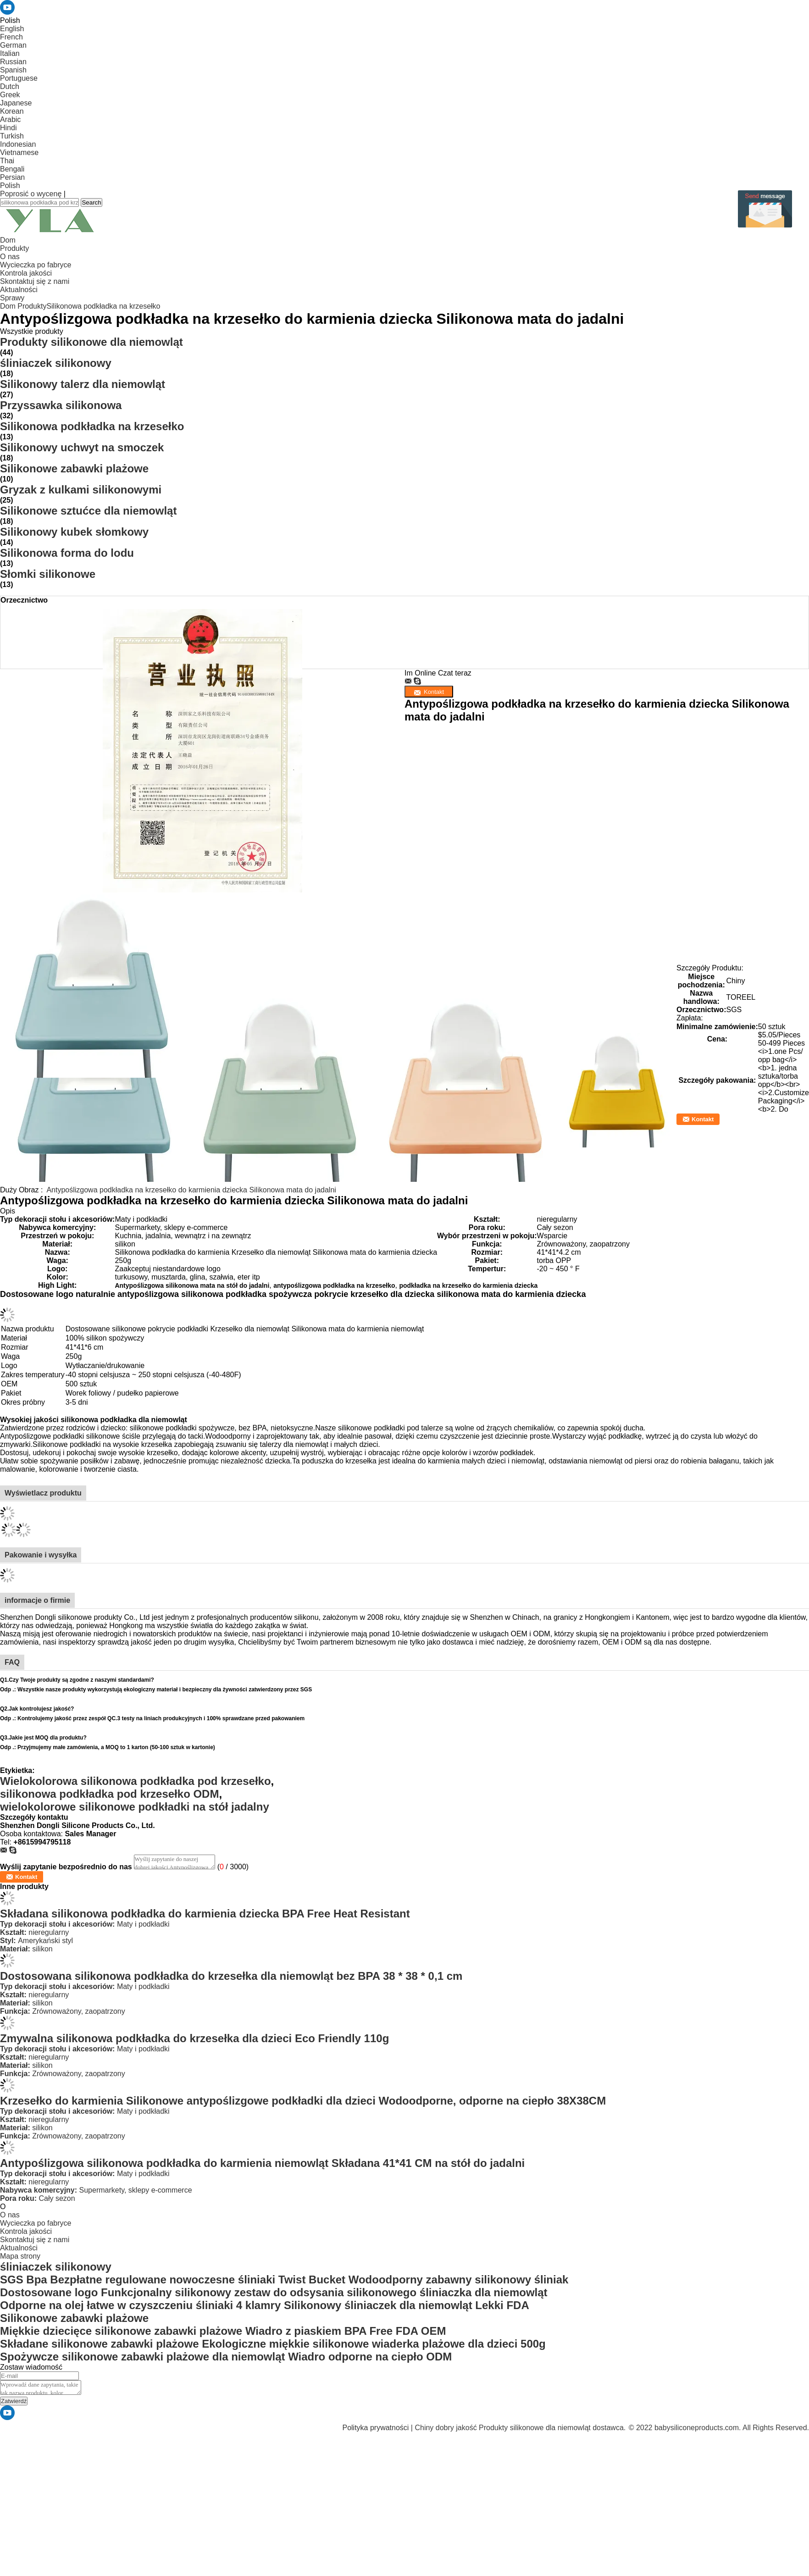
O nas (10, 256)
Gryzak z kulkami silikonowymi (80, 489)
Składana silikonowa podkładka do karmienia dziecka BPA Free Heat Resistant (205, 1913)
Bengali (12, 169)
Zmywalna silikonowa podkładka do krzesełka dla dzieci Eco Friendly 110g (194, 2038)
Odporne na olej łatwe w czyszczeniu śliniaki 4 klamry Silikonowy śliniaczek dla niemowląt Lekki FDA (264, 2305)
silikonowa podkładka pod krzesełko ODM (109, 1794)
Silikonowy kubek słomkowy (74, 532)
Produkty (14, 248)
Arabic (10, 119)
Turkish (12, 136)
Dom (8, 240)
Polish (10, 185)
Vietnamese (19, 152)
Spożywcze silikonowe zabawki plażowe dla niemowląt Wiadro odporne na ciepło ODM (226, 2356)
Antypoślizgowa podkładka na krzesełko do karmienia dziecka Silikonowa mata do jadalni (191, 1190)
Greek (10, 95)
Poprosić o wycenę (30, 194)
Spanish (13, 70)
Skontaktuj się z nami (34, 281)
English (12, 29)
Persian (12, 177)
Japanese (16, 103)
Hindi (8, 128)
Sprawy (12, 298)
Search (91, 202)
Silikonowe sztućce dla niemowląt (88, 510)
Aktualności (19, 290)
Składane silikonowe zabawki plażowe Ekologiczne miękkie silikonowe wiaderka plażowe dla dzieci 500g (273, 2344)
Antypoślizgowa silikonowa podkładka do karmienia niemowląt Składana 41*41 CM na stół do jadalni (262, 2163)
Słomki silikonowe (47, 574)
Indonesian (18, 144)
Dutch (9, 86)
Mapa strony (20, 2256)
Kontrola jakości (26, 273)
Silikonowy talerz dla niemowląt (82, 384)
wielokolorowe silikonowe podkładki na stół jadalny (134, 1806)
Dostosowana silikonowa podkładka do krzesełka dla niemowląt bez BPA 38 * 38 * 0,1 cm (231, 1976)
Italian (10, 53)
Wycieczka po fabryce (35, 265)
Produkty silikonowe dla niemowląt (91, 342)
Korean (12, 111)
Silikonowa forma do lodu (67, 553)
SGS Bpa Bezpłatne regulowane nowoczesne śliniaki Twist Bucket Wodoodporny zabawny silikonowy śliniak (284, 2279)
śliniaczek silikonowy (55, 363)
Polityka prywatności (375, 2428)
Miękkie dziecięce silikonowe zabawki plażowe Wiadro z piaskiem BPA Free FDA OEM (223, 2331)
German (13, 45)
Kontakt (703, 1119)
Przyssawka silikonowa (61, 405)
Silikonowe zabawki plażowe (74, 468)
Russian (13, 62)
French (11, 37)
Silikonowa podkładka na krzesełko (103, 306)
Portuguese (19, 78)
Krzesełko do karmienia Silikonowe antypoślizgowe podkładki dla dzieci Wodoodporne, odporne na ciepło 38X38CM (303, 2100)
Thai (7, 161)
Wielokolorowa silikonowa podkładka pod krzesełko (135, 1781)
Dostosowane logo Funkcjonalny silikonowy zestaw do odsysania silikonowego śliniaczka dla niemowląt (274, 2292)
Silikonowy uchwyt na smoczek (82, 447)
